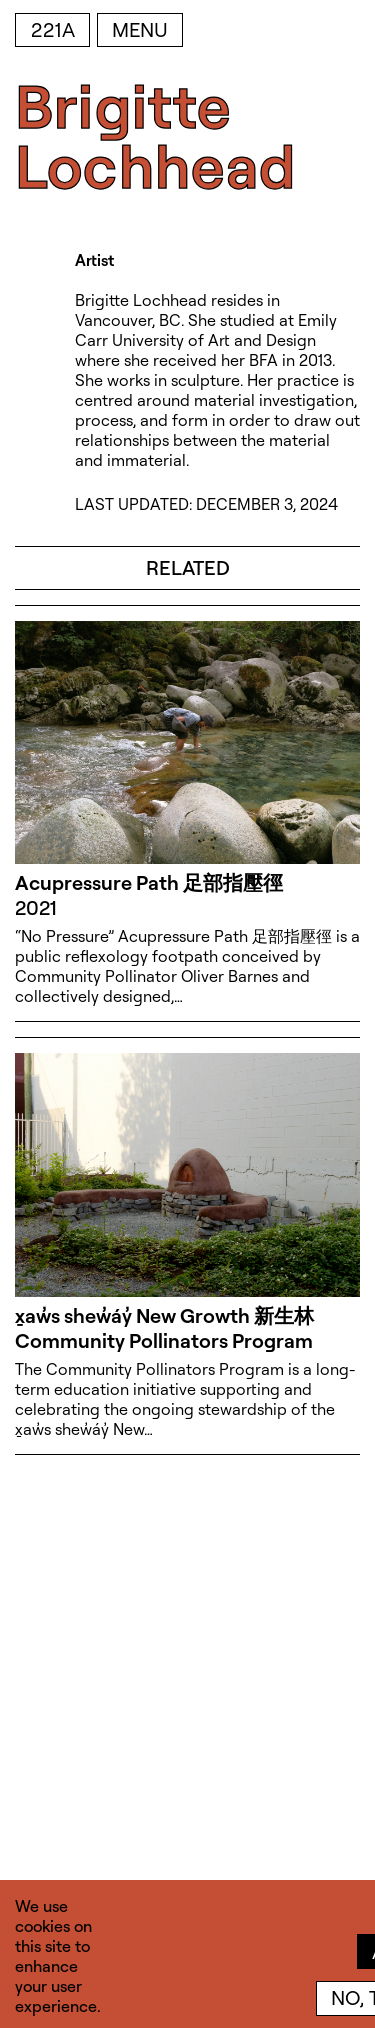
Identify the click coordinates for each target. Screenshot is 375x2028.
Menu (140, 29)
